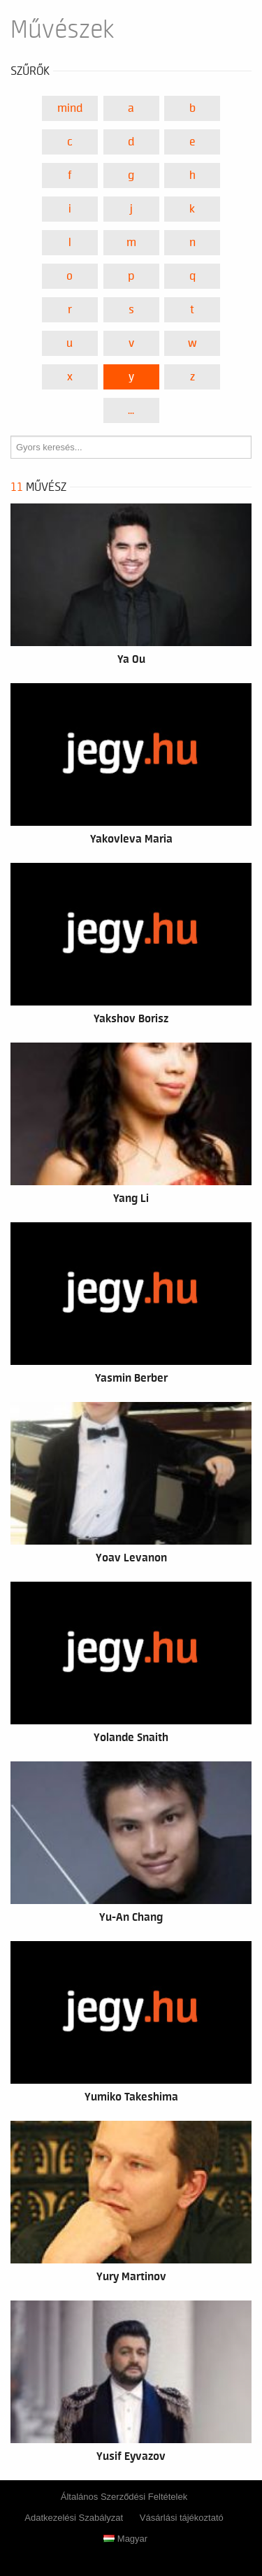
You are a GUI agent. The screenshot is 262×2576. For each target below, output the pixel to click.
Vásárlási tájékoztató (182, 2517)
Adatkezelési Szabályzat (73, 2517)
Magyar (125, 2538)
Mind (69, 108)
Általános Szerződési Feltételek (124, 2496)
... (131, 410)
